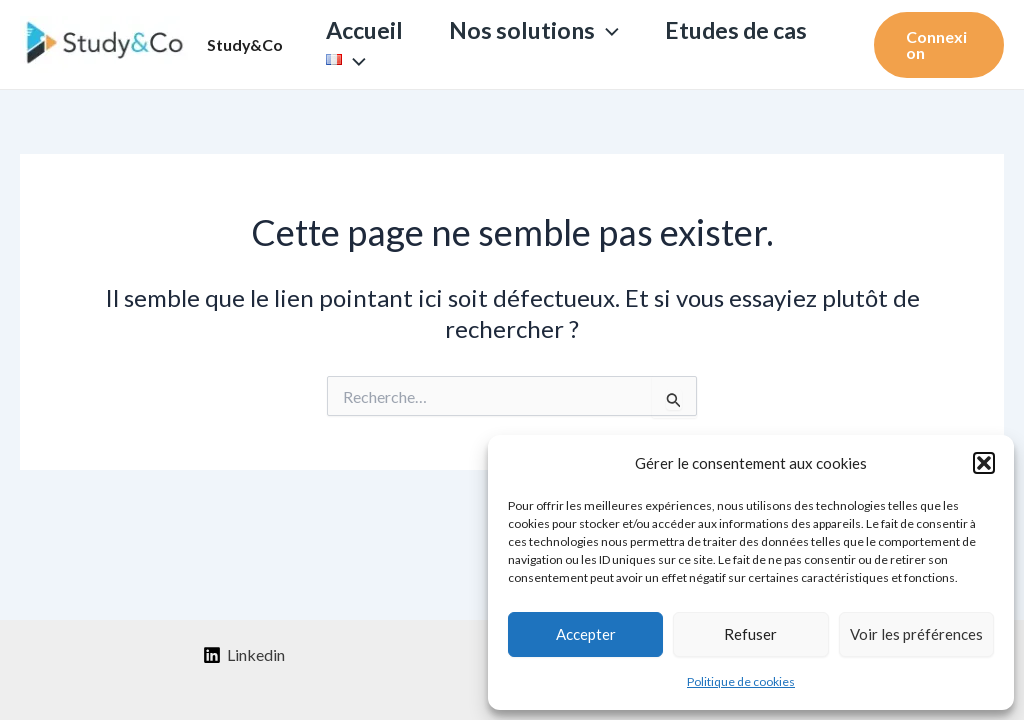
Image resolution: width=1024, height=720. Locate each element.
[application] (607, 30)
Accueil (364, 30)
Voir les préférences (916, 634)
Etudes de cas (736, 30)
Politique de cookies (741, 681)
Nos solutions (534, 30)
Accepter (586, 634)
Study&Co (245, 44)
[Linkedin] (243, 655)
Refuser (750, 634)
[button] (984, 463)
